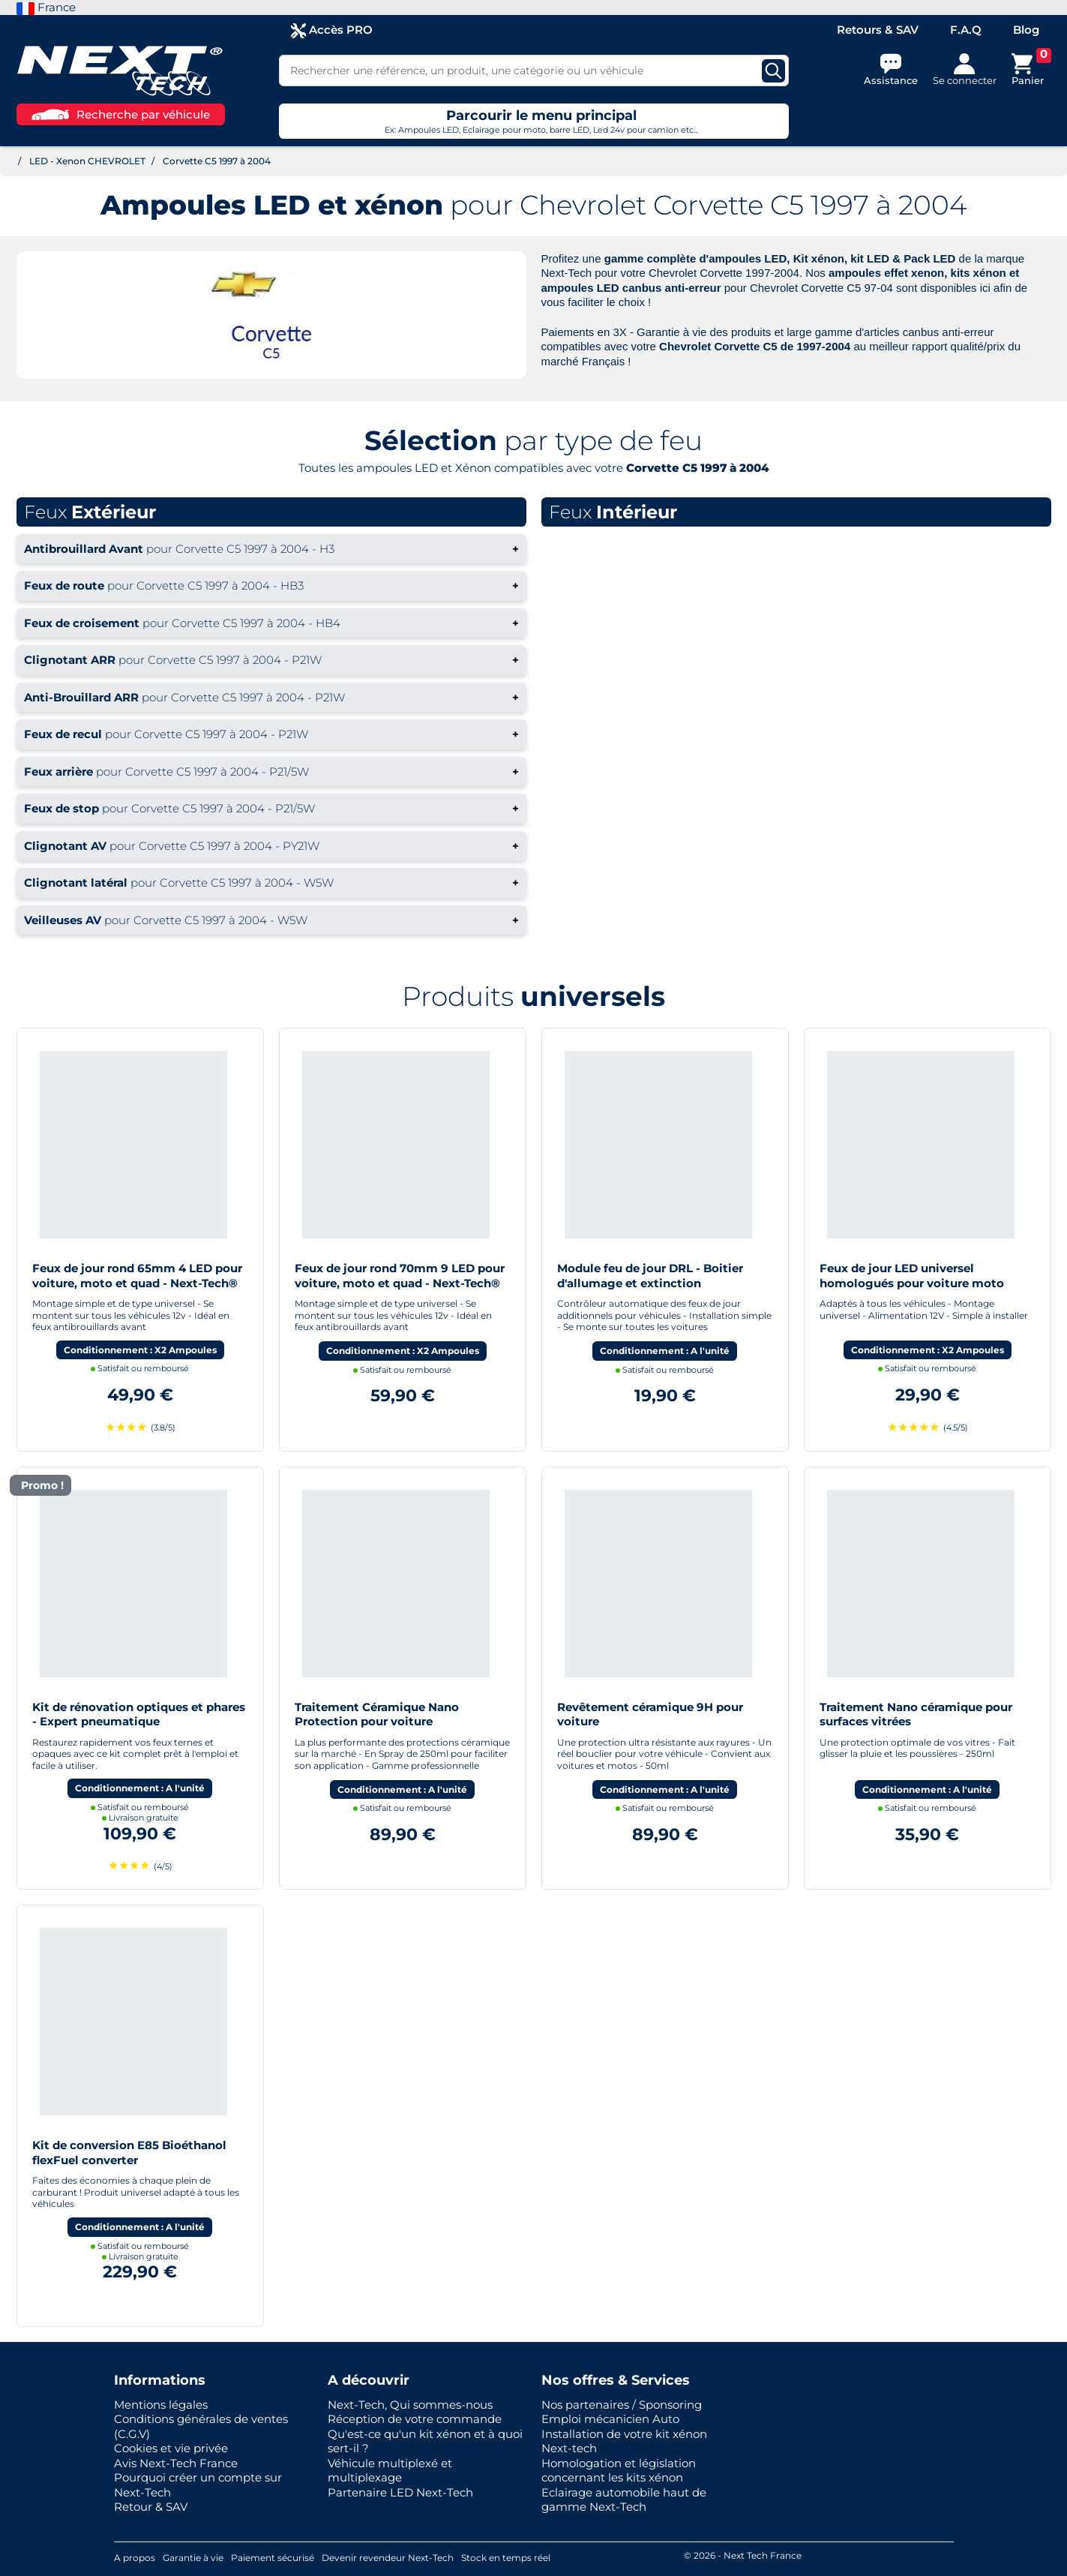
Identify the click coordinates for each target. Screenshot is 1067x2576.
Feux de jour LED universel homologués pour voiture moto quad (912, 1283)
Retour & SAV (150, 2506)
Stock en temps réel (505, 2557)
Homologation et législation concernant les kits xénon (618, 2470)
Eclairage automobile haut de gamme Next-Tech (623, 2499)
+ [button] (271, 549)
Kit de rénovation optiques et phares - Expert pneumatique (138, 1714)
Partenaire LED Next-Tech (400, 2492)
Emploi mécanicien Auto (610, 2419)
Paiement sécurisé (272, 2557)
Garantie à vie (193, 2557)
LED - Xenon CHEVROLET (87, 161)
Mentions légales (161, 2404)
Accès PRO (332, 30)
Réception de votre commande (415, 2419)
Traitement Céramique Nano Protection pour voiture (377, 1714)
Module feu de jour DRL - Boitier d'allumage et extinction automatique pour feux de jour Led (658, 1283)
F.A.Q (966, 30)
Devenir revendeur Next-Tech (388, 2557)
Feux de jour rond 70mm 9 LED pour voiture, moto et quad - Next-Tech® (400, 1275)
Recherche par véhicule (120, 114)
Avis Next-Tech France (176, 2463)
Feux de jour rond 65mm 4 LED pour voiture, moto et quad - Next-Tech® (137, 1275)
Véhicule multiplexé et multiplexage (390, 2470)
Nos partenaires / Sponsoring (621, 2404)
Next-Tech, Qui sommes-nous (410, 2404)
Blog (1026, 30)
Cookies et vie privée (171, 2448)
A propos (134, 2557)
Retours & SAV (878, 30)
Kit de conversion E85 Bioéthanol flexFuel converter (129, 2152)
